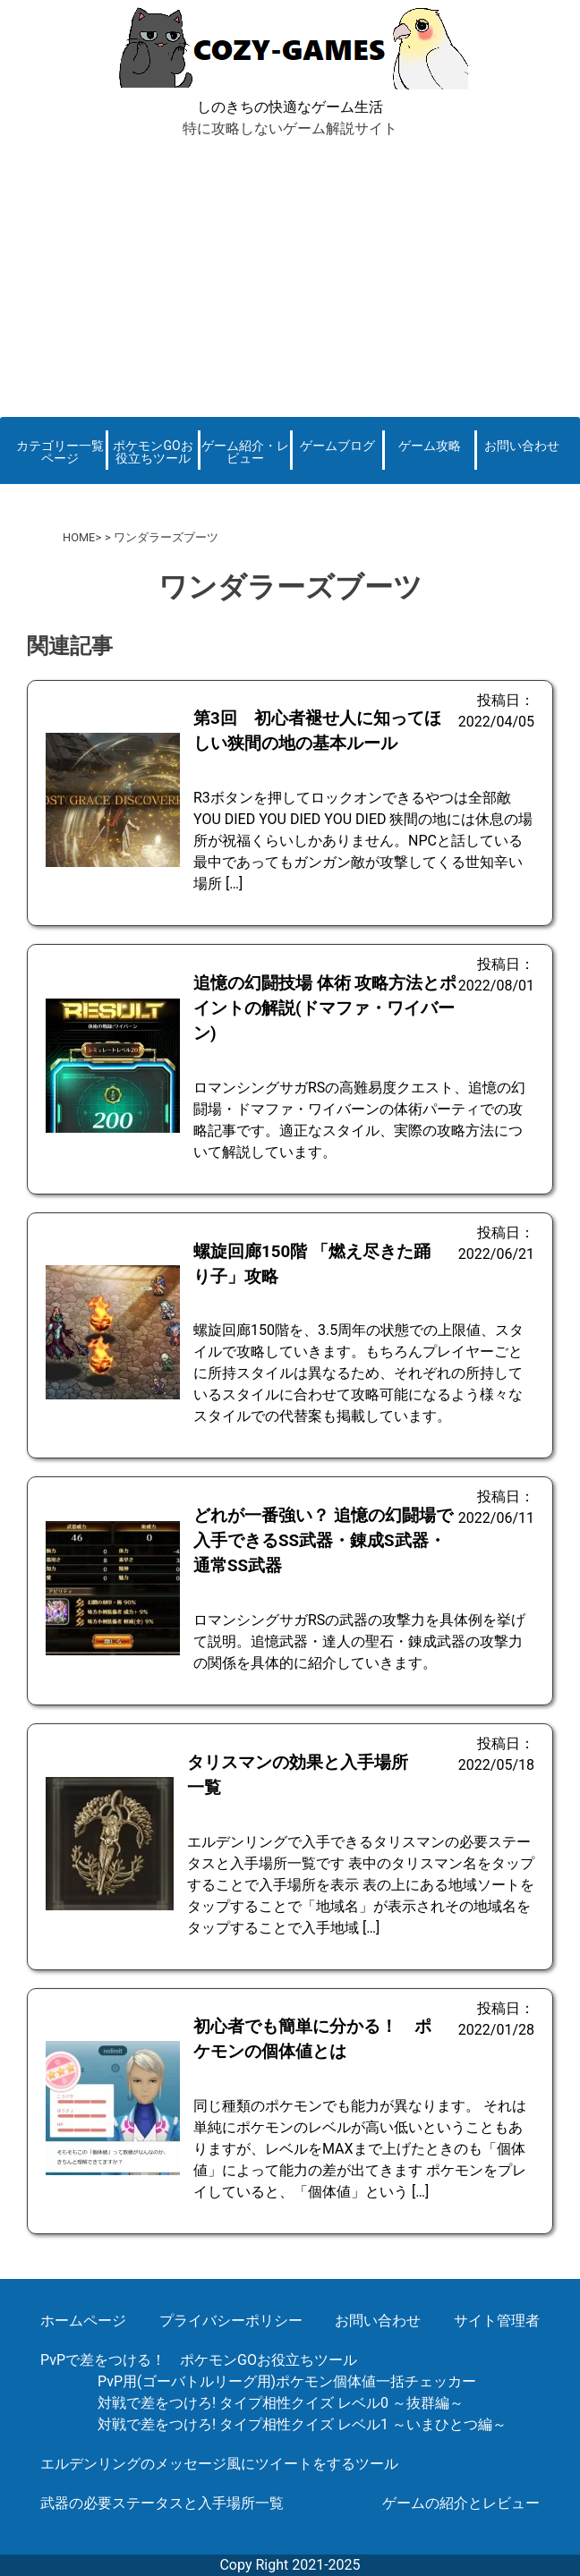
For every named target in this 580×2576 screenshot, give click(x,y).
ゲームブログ (337, 445)
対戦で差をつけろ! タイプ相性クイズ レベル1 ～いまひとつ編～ (302, 2424)
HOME (79, 537)
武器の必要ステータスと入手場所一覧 (162, 2503)
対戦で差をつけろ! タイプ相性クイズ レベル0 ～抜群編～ (281, 2402)
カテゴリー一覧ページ (60, 451)
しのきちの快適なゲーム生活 (290, 106)
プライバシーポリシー (231, 2320)
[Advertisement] (290, 274)
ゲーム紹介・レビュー (245, 451)
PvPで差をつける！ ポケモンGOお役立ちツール (198, 2359)
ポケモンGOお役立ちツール (152, 451)
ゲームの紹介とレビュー (461, 2503)
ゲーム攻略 (429, 445)
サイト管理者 (497, 2320)
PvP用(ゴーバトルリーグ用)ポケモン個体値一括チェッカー (287, 2381)
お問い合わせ (521, 445)
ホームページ (83, 2320)
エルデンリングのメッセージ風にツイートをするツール (219, 2463)
